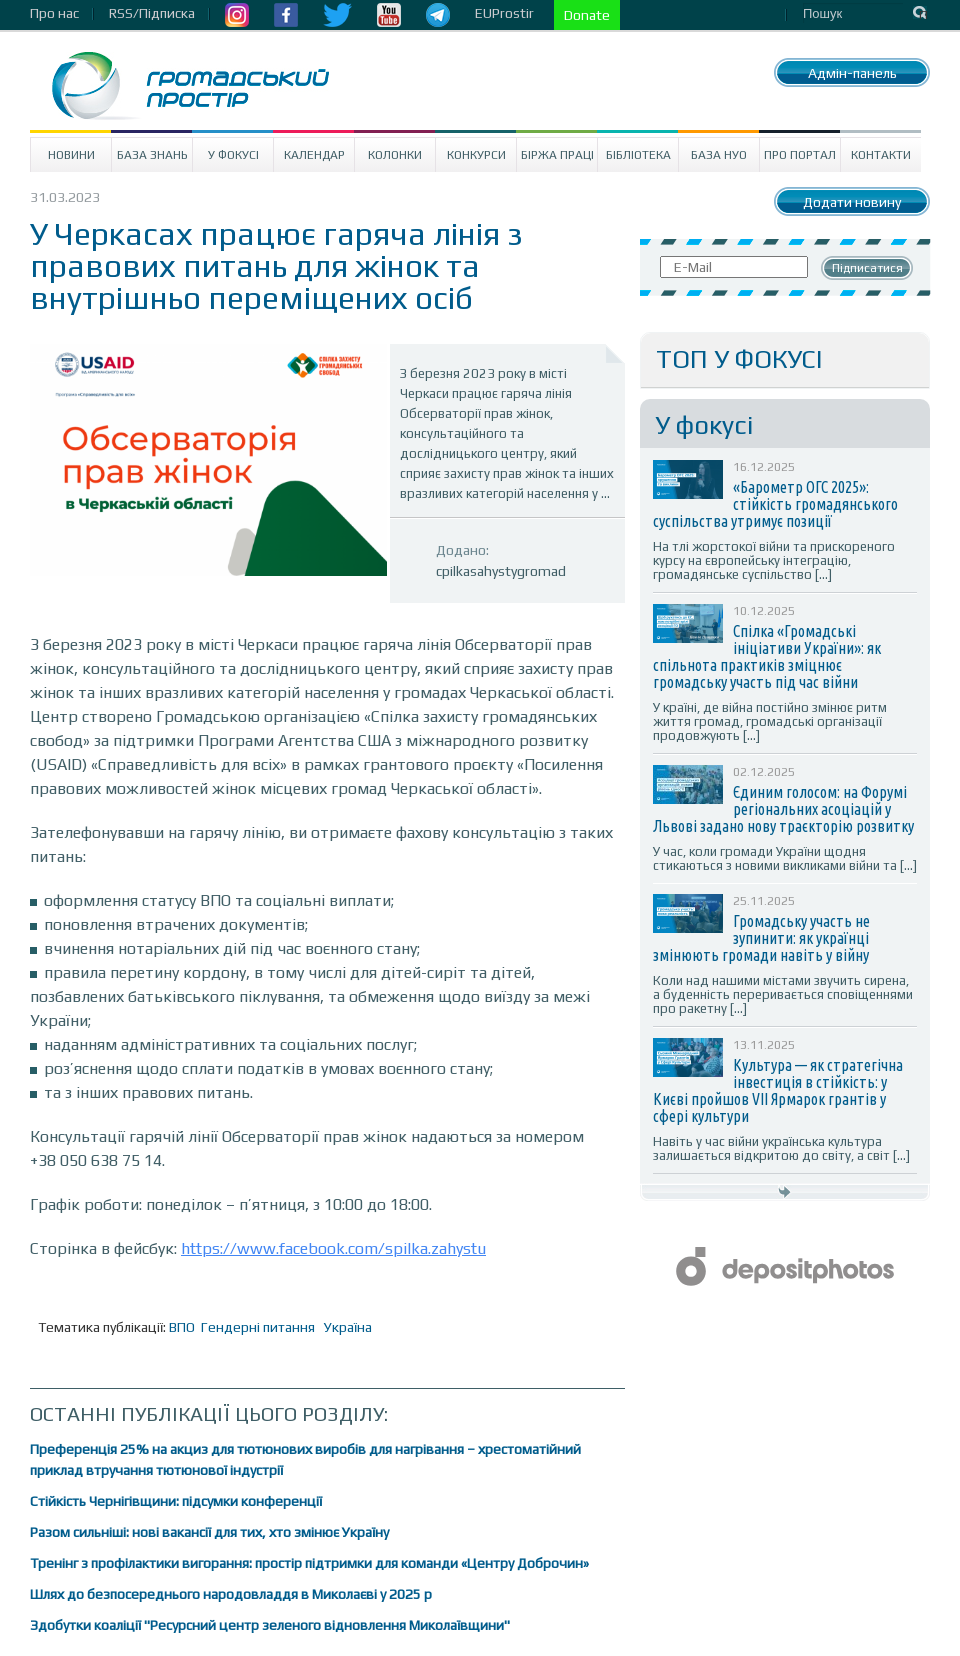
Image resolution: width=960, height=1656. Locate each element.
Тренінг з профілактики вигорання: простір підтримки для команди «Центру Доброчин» (309, 1563)
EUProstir (504, 13)
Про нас (54, 13)
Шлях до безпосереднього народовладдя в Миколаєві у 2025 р (231, 1594)
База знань (152, 155)
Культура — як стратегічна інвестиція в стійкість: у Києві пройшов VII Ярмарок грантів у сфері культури (778, 1090)
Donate (587, 15)
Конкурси (476, 155)
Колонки (395, 155)
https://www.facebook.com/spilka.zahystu (333, 1248)
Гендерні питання (258, 1327)
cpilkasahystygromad (501, 571)
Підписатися (867, 268)
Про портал (800, 155)
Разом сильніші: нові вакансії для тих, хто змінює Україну (209, 1532)
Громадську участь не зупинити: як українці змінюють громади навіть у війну (761, 938)
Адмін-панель (852, 73)
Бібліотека (638, 155)
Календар (314, 155)
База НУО (719, 155)
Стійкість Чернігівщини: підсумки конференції (176, 1501)
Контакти (881, 155)
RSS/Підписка (152, 13)
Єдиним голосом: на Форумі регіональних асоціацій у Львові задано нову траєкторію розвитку (783, 809)
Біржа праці (557, 155)
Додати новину (852, 202)
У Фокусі (233, 155)
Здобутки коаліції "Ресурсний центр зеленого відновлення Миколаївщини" (270, 1625)
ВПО (182, 1327)
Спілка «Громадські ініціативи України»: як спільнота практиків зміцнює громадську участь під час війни (767, 656)
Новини (71, 155)
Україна (348, 1327)
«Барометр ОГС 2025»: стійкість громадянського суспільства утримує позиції (775, 504)
